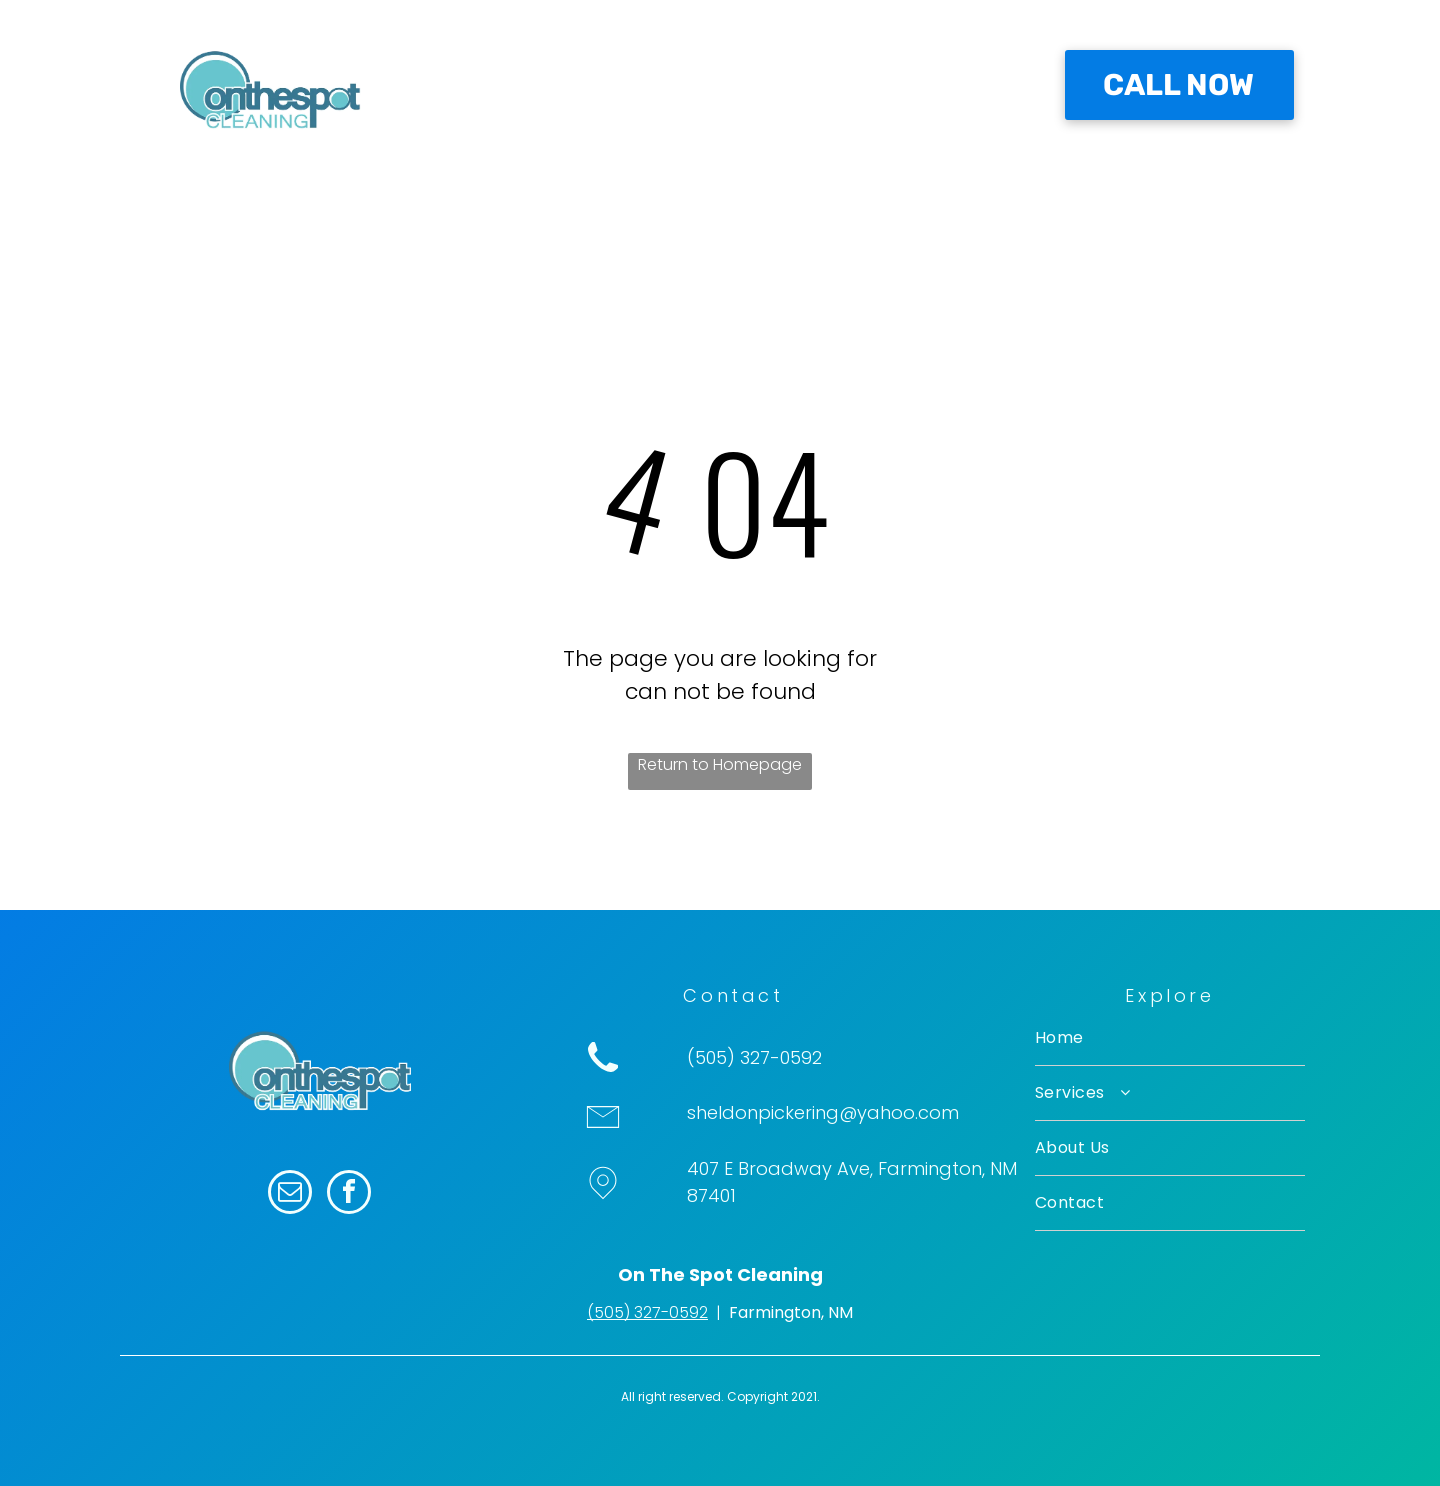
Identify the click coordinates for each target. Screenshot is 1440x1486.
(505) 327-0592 (647, 1312)
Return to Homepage (720, 764)
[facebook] (349, 1194)
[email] (290, 1194)
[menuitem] (563, 95)
